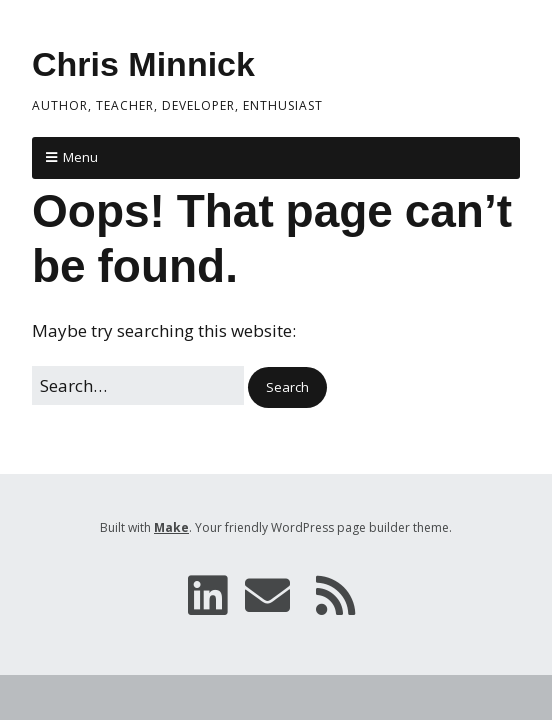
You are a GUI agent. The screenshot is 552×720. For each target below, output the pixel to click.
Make (171, 527)
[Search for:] (138, 385)
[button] (287, 387)
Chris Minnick (143, 64)
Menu (80, 157)
